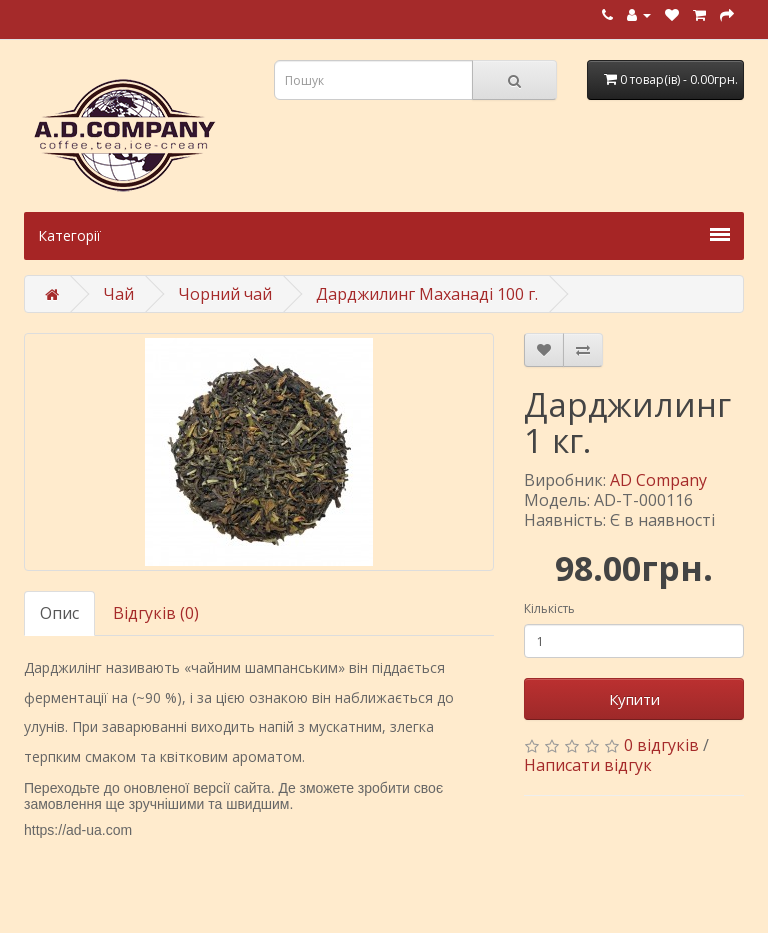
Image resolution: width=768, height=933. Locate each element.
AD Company (658, 480)
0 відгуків (661, 745)
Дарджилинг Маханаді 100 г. (427, 294)
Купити (634, 699)
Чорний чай (225, 294)
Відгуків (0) (156, 613)
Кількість (549, 608)
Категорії (384, 235)
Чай (118, 294)
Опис (59, 613)
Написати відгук (588, 765)
